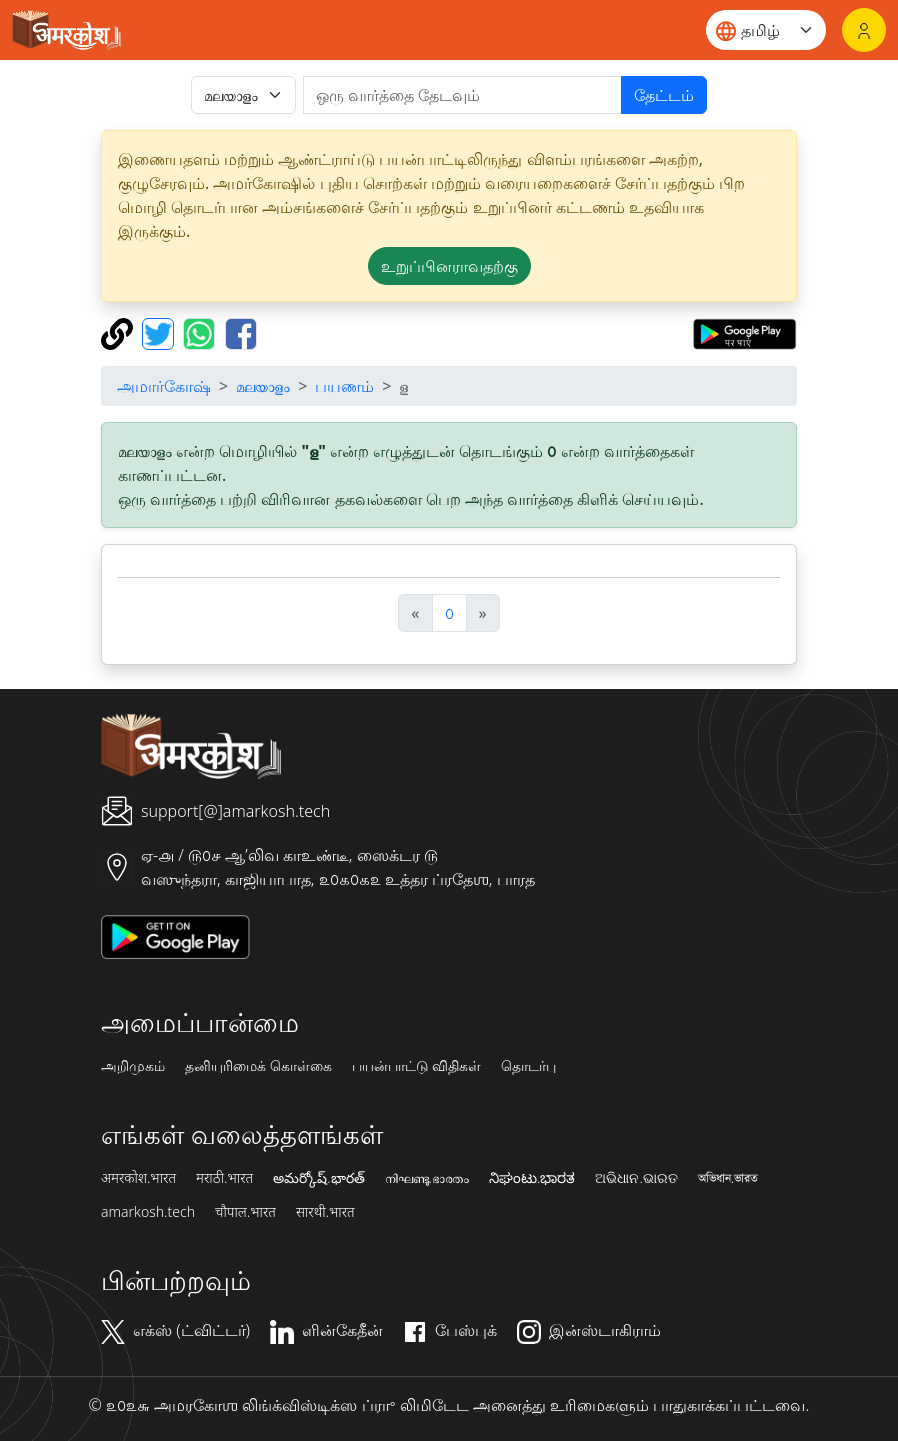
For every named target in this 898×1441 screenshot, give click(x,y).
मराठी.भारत (224, 1178)
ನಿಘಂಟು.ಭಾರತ (532, 1178)
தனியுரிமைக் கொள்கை (258, 1066)
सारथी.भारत (325, 1212)
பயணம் (344, 386)
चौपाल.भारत (245, 1212)
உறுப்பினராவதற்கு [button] (449, 266)
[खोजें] (462, 95)
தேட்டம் (664, 95)
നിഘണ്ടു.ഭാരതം (427, 1178)
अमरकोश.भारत (138, 1178)
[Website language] (766, 30)
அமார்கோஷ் (164, 386)
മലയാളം (263, 386)
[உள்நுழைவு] (864, 30)
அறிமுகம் (133, 1066)
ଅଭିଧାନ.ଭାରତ (636, 1178)
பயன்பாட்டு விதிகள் (417, 1066)
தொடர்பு (528, 1066)
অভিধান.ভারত (728, 1178)
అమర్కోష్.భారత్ (318, 1178)
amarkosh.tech (148, 1212)
